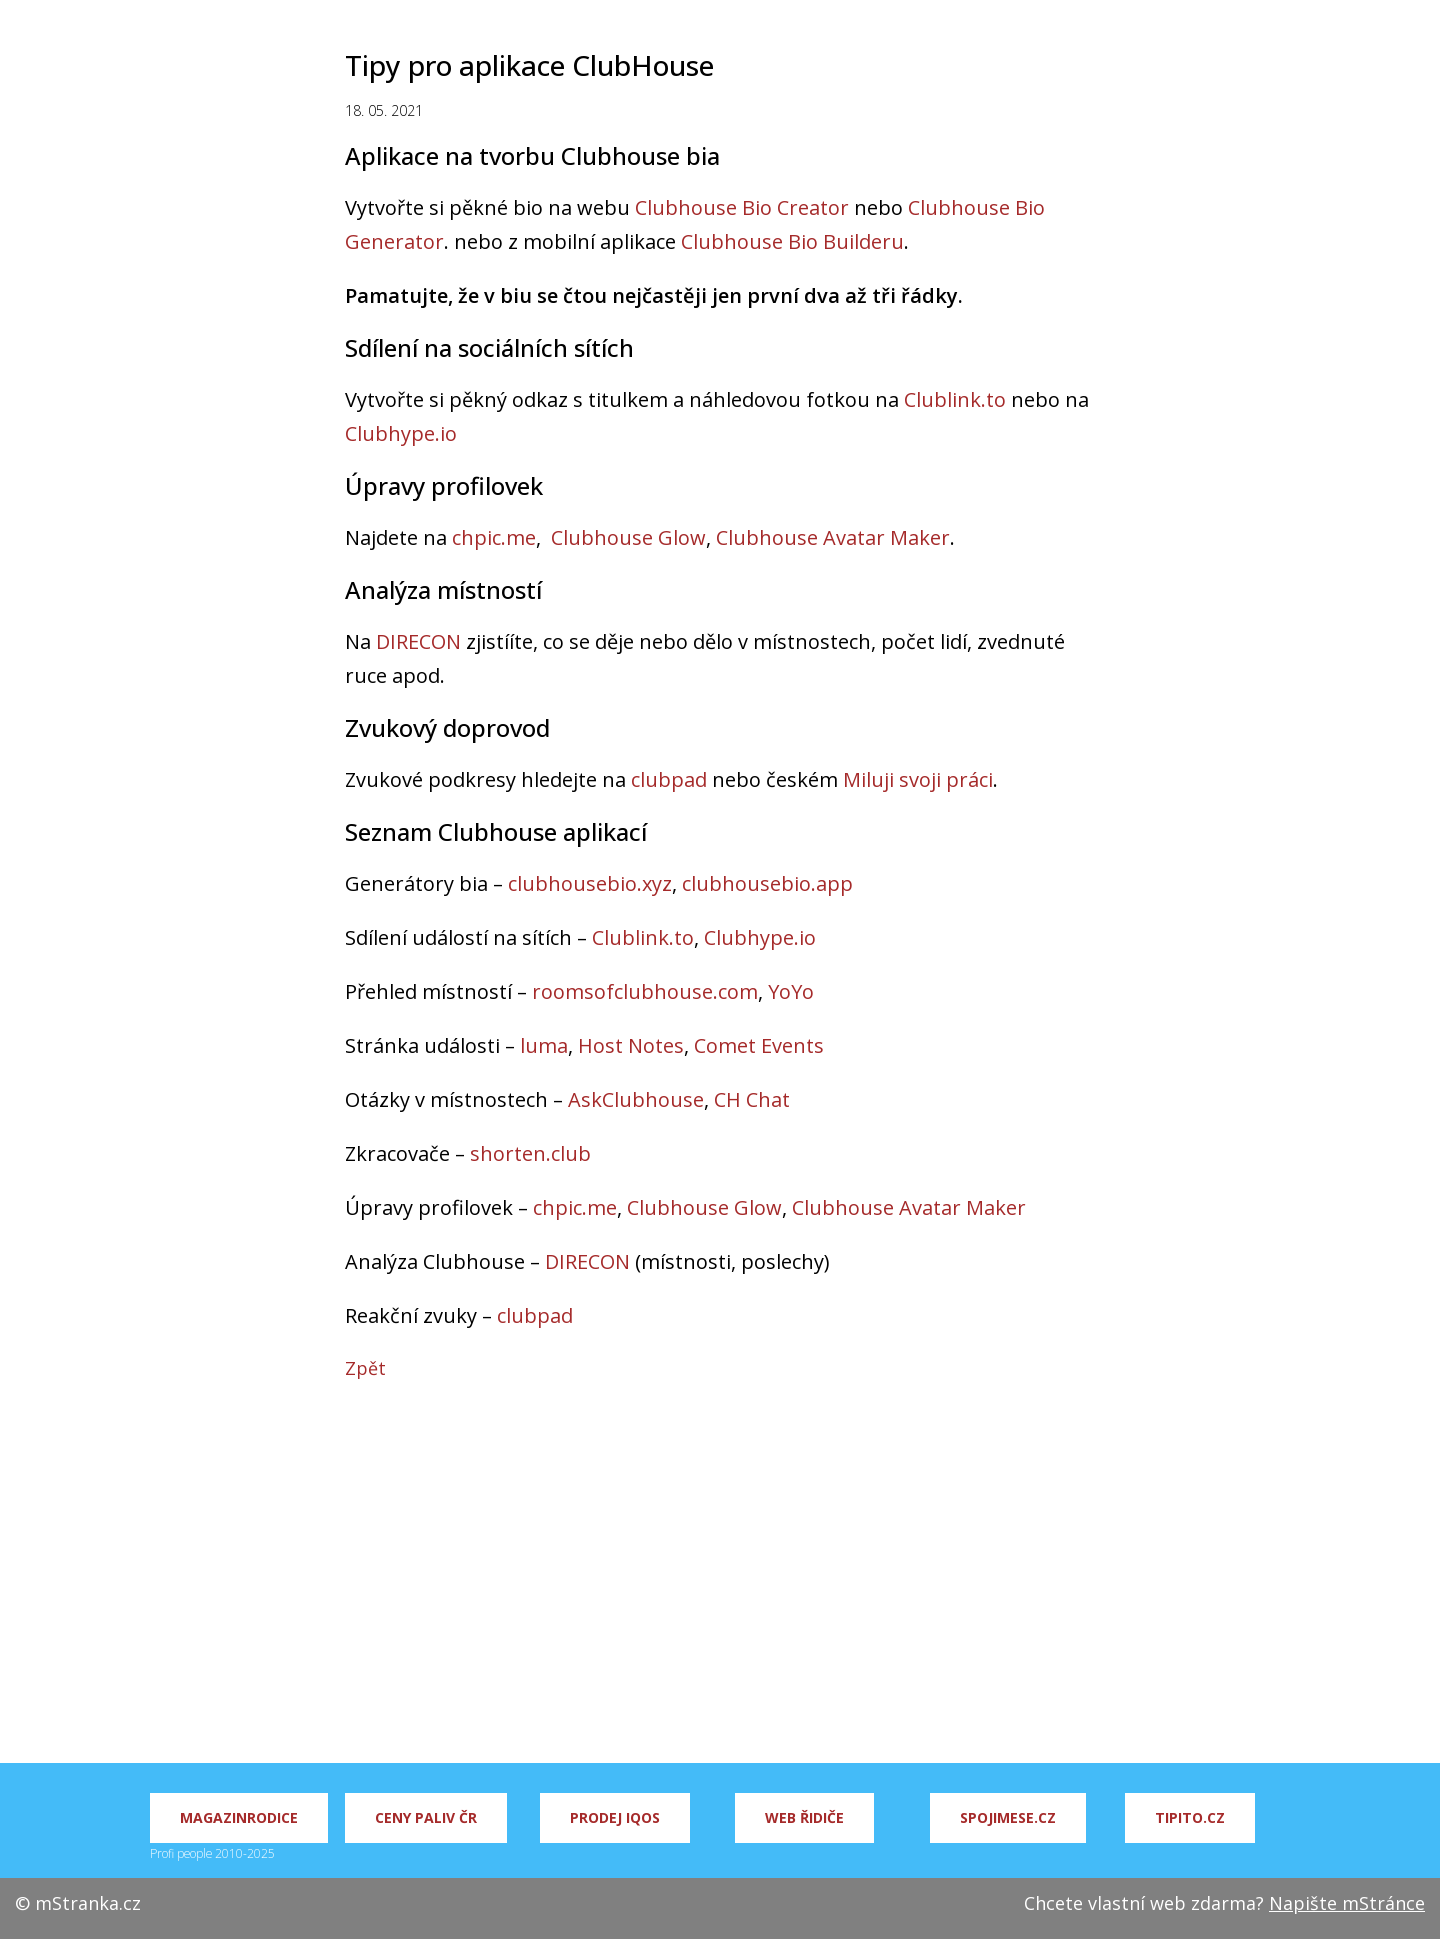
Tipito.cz (1190, 1817)
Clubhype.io (401, 433)
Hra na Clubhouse (1086, 30)
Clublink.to (955, 399)
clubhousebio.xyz (590, 883)
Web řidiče (804, 1817)
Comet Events (759, 1045)
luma (544, 1045)
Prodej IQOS (615, 1817)
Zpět (365, 1368)
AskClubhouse (636, 1099)
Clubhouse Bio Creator (742, 207)
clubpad (669, 779)
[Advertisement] (720, 1583)
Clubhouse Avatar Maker (833, 537)
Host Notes (631, 1045)
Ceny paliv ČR (426, 1817)
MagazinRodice (239, 1817)
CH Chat (752, 1099)
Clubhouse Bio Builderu (792, 241)
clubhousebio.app (767, 883)
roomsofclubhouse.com (645, 991)
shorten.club (530, 1153)
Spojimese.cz (1008, 1817)
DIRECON (418, 641)
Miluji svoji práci (918, 779)
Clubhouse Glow (628, 537)
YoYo (791, 991)
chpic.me (494, 537)
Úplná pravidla (1235, 30)
